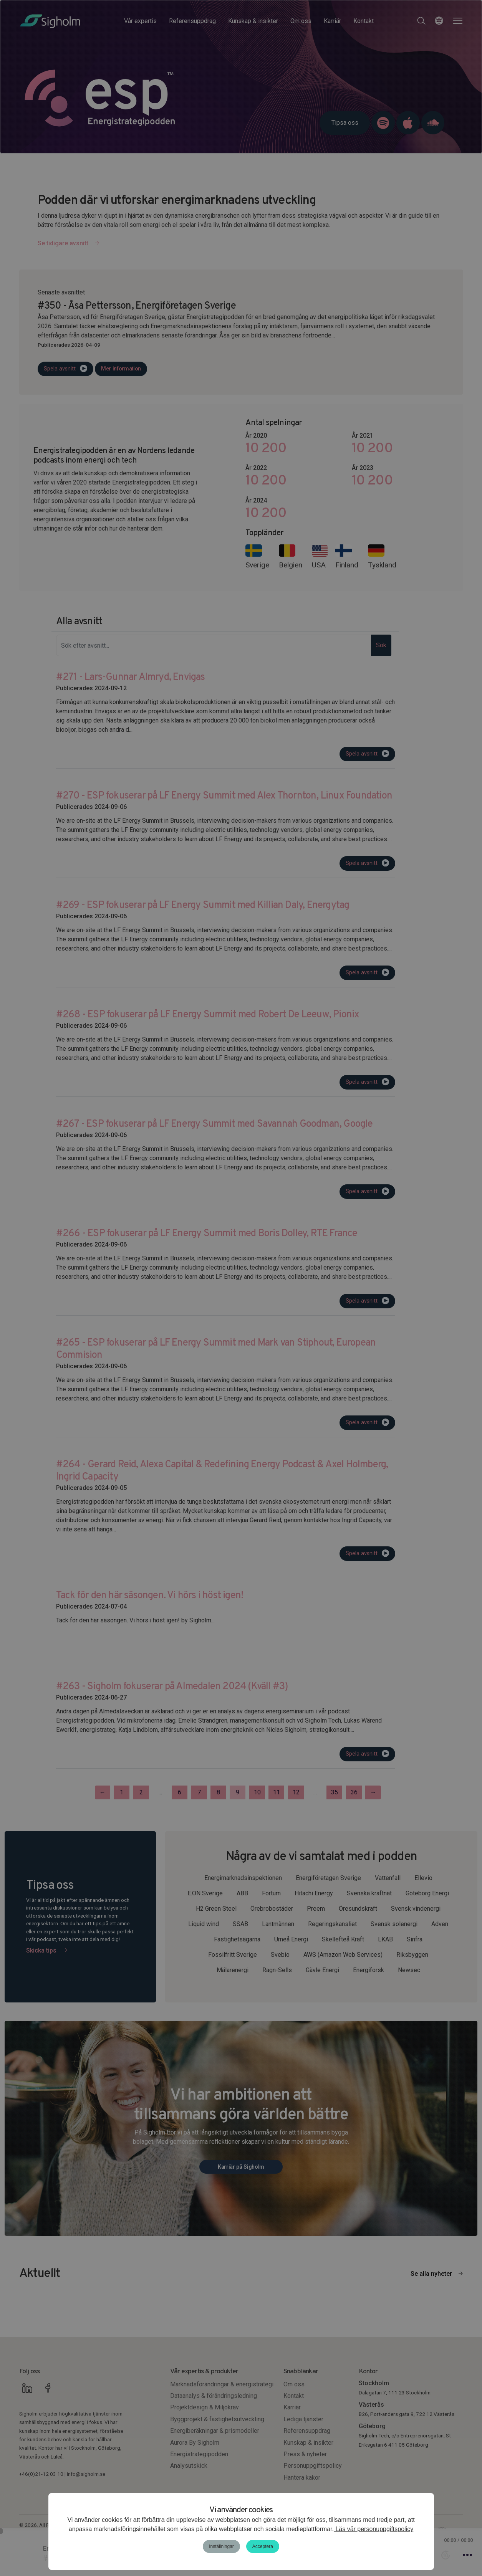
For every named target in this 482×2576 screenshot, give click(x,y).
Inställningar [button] (221, 2546)
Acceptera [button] (262, 2546)
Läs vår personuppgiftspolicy (373, 2529)
